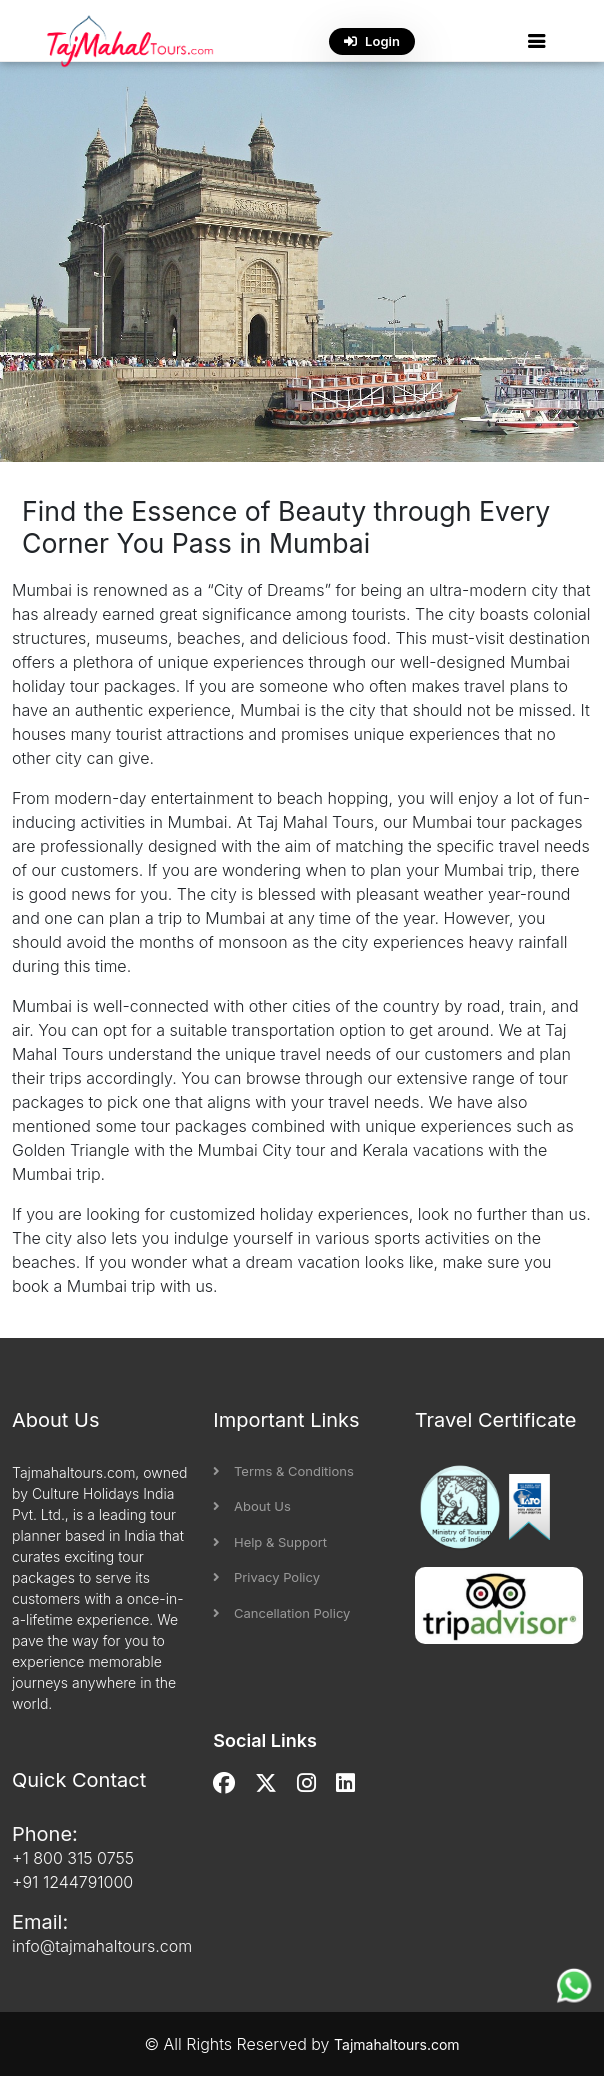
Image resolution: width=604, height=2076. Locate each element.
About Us (252, 1506)
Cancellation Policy (281, 1613)
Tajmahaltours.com (397, 2044)
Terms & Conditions (283, 1471)
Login (372, 41)
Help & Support (270, 1542)
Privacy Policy (266, 1577)
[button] (537, 41)
